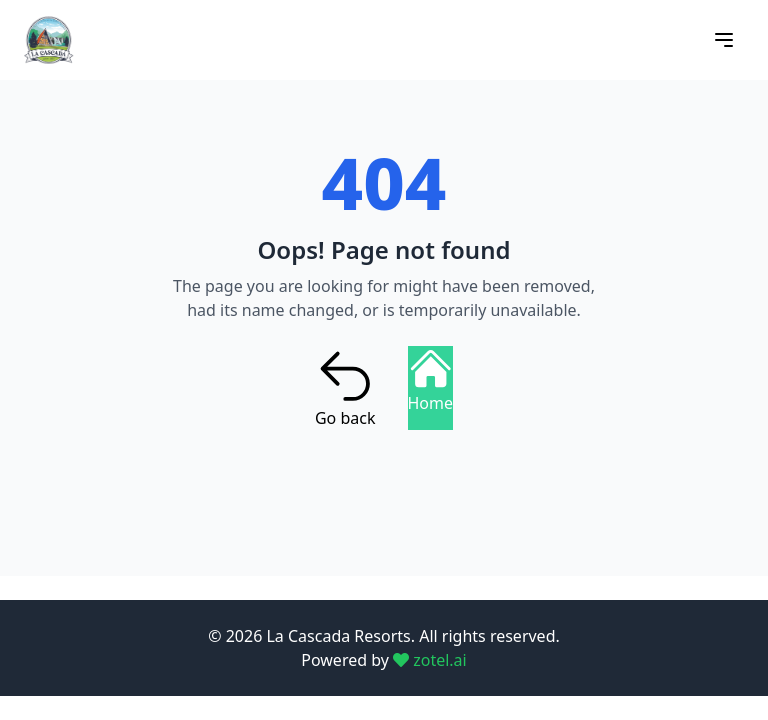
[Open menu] (724, 40)
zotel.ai (430, 660)
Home (431, 380)
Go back (345, 388)
